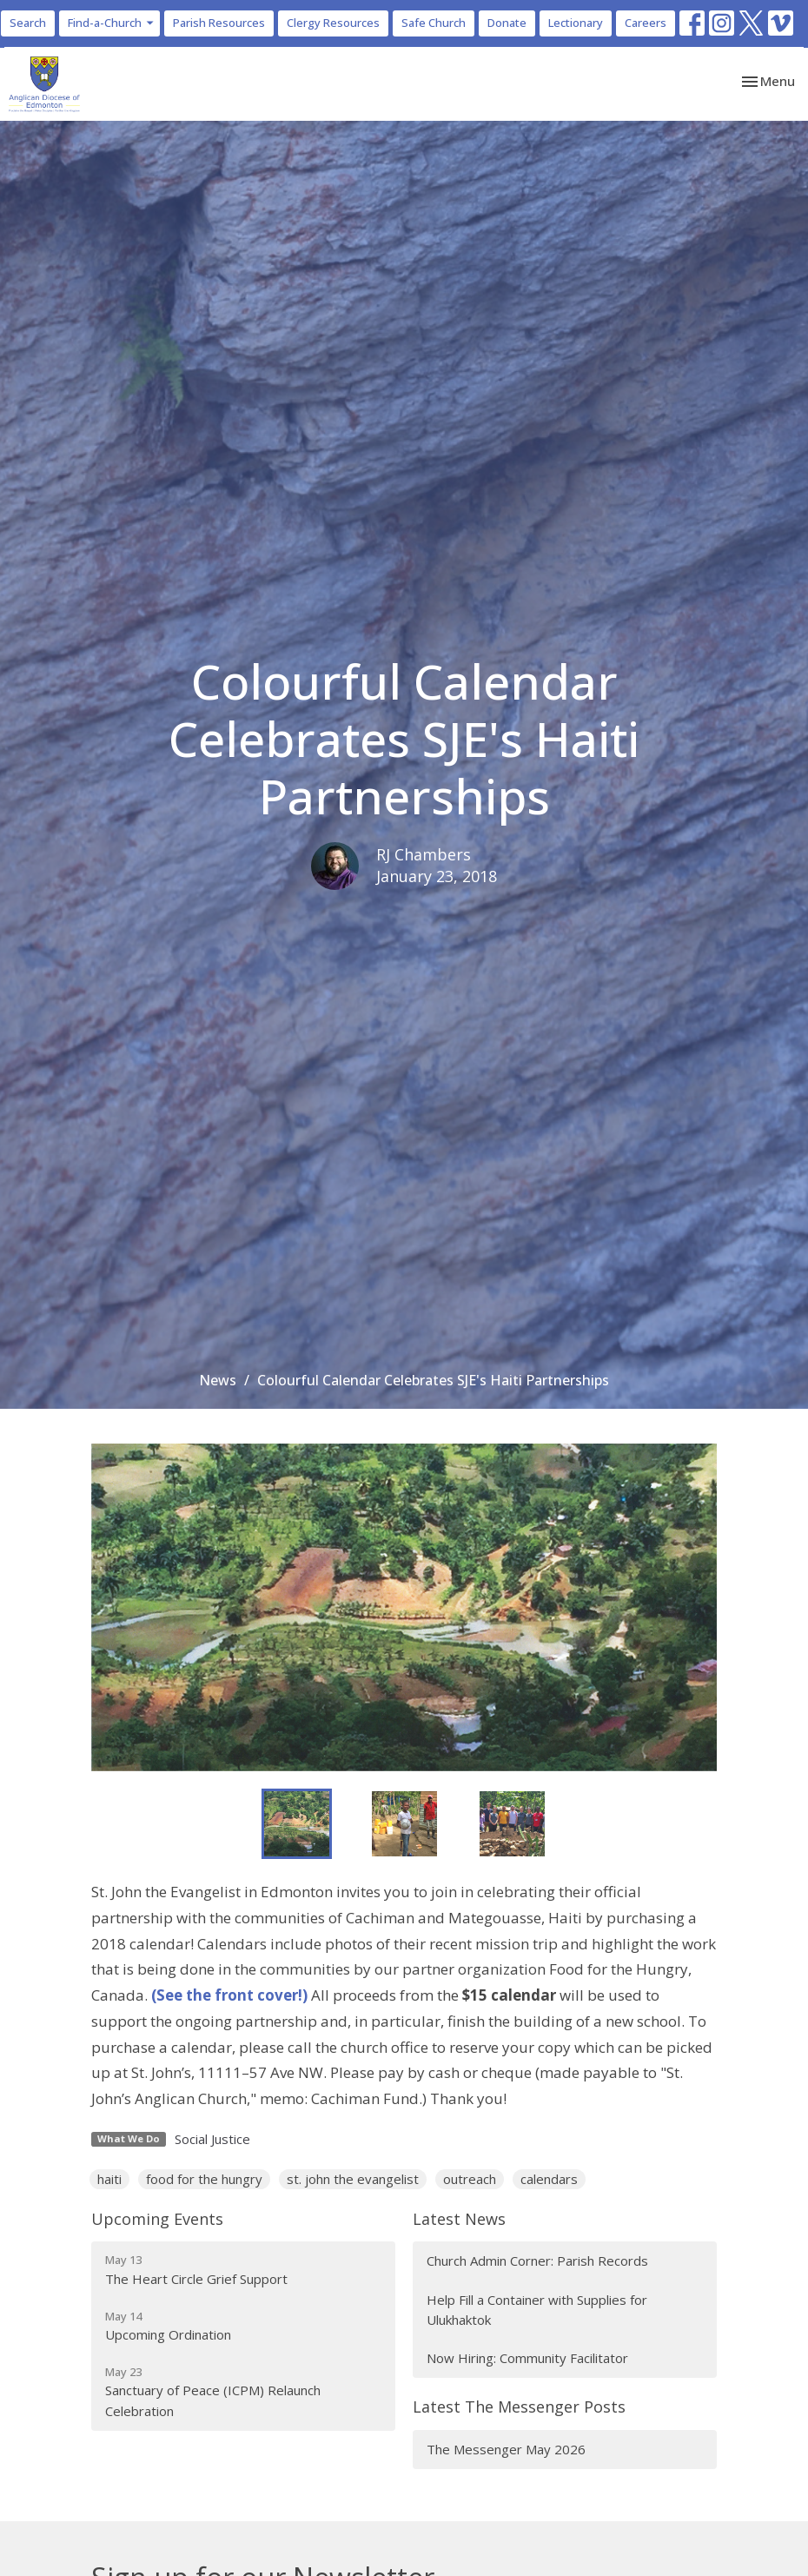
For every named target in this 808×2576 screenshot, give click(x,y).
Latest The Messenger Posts (519, 2406)
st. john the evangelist (353, 2179)
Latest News (459, 2218)
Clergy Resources (333, 22)
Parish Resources (219, 22)
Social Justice (212, 2139)
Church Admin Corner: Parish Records (537, 2260)
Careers (645, 22)
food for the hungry (204, 2179)
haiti (109, 2179)
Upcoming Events (157, 2218)
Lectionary (575, 22)
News (217, 1380)
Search (28, 22)
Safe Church (433, 22)
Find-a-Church (112, 22)
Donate (507, 22)
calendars (549, 2179)
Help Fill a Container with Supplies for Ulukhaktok (537, 2309)
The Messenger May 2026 (506, 2449)
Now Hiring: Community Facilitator (527, 2358)
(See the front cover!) (229, 1995)
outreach (469, 2179)
